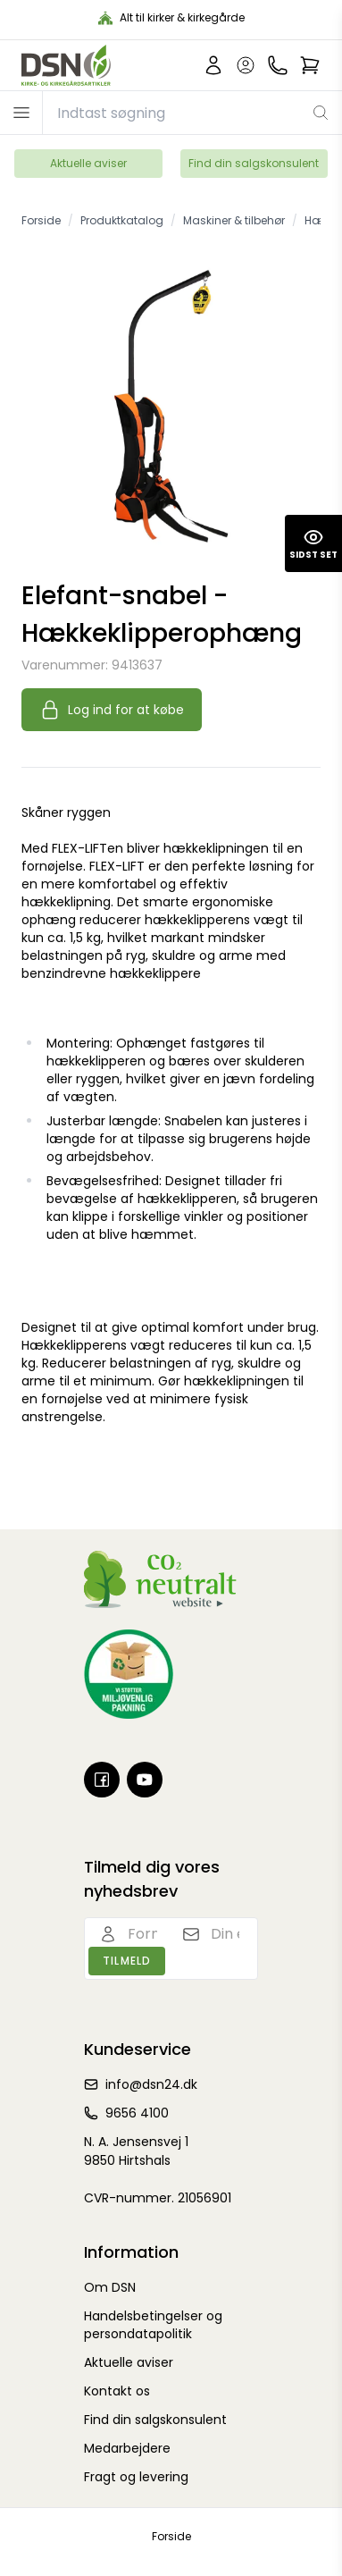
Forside (171, 2536)
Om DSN (110, 2287)
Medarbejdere (127, 2448)
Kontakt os (117, 2391)
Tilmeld (127, 1960)
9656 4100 (137, 2113)
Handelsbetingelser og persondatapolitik (153, 2325)
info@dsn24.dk (151, 2084)
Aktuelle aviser (88, 163)
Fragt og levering (136, 2477)
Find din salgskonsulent (253, 163)
